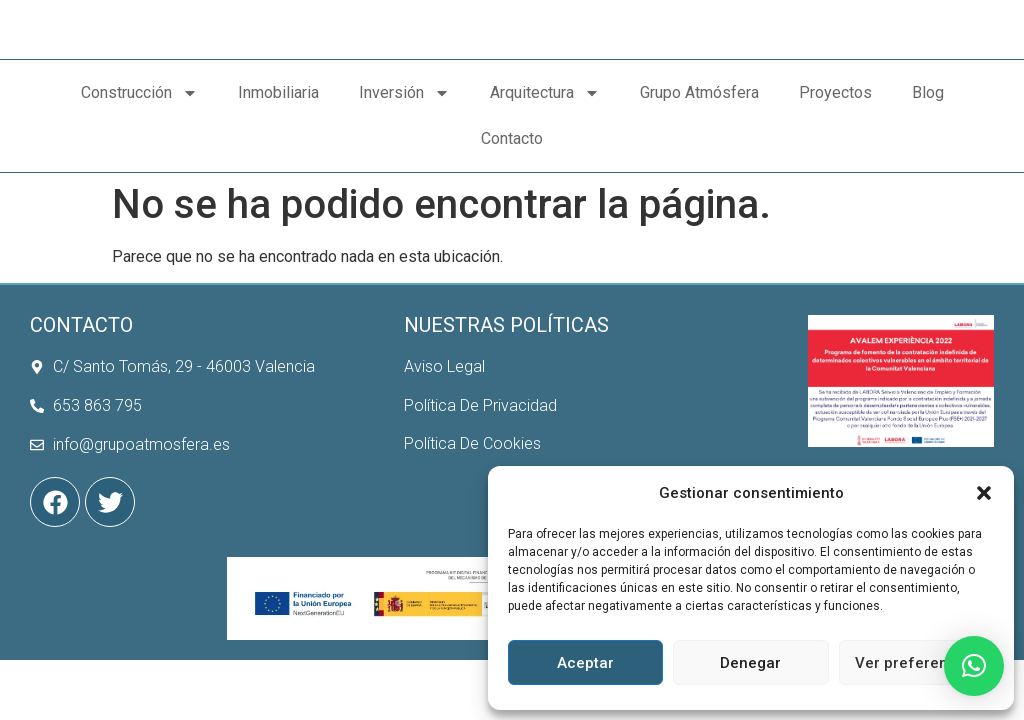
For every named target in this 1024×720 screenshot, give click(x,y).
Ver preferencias (916, 663)
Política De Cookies (472, 488)
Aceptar (585, 663)
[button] (984, 482)
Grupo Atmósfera (699, 182)
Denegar (750, 663)
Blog (928, 182)
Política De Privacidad (480, 449)
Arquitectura (545, 183)
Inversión (404, 183)
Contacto (512, 228)
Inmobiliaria (278, 182)
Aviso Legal (444, 411)
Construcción (139, 183)
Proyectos (835, 182)
